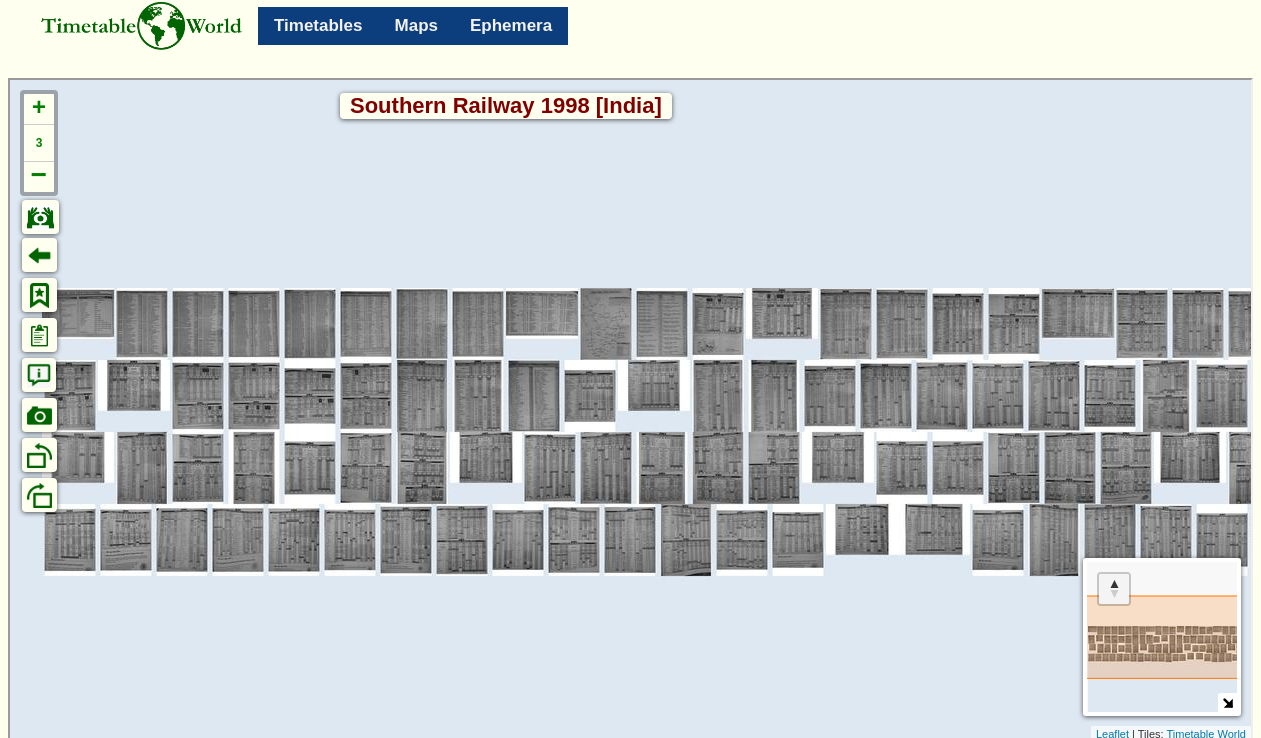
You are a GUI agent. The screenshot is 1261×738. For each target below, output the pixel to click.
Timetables (318, 25)
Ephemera (511, 25)
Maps (416, 25)
